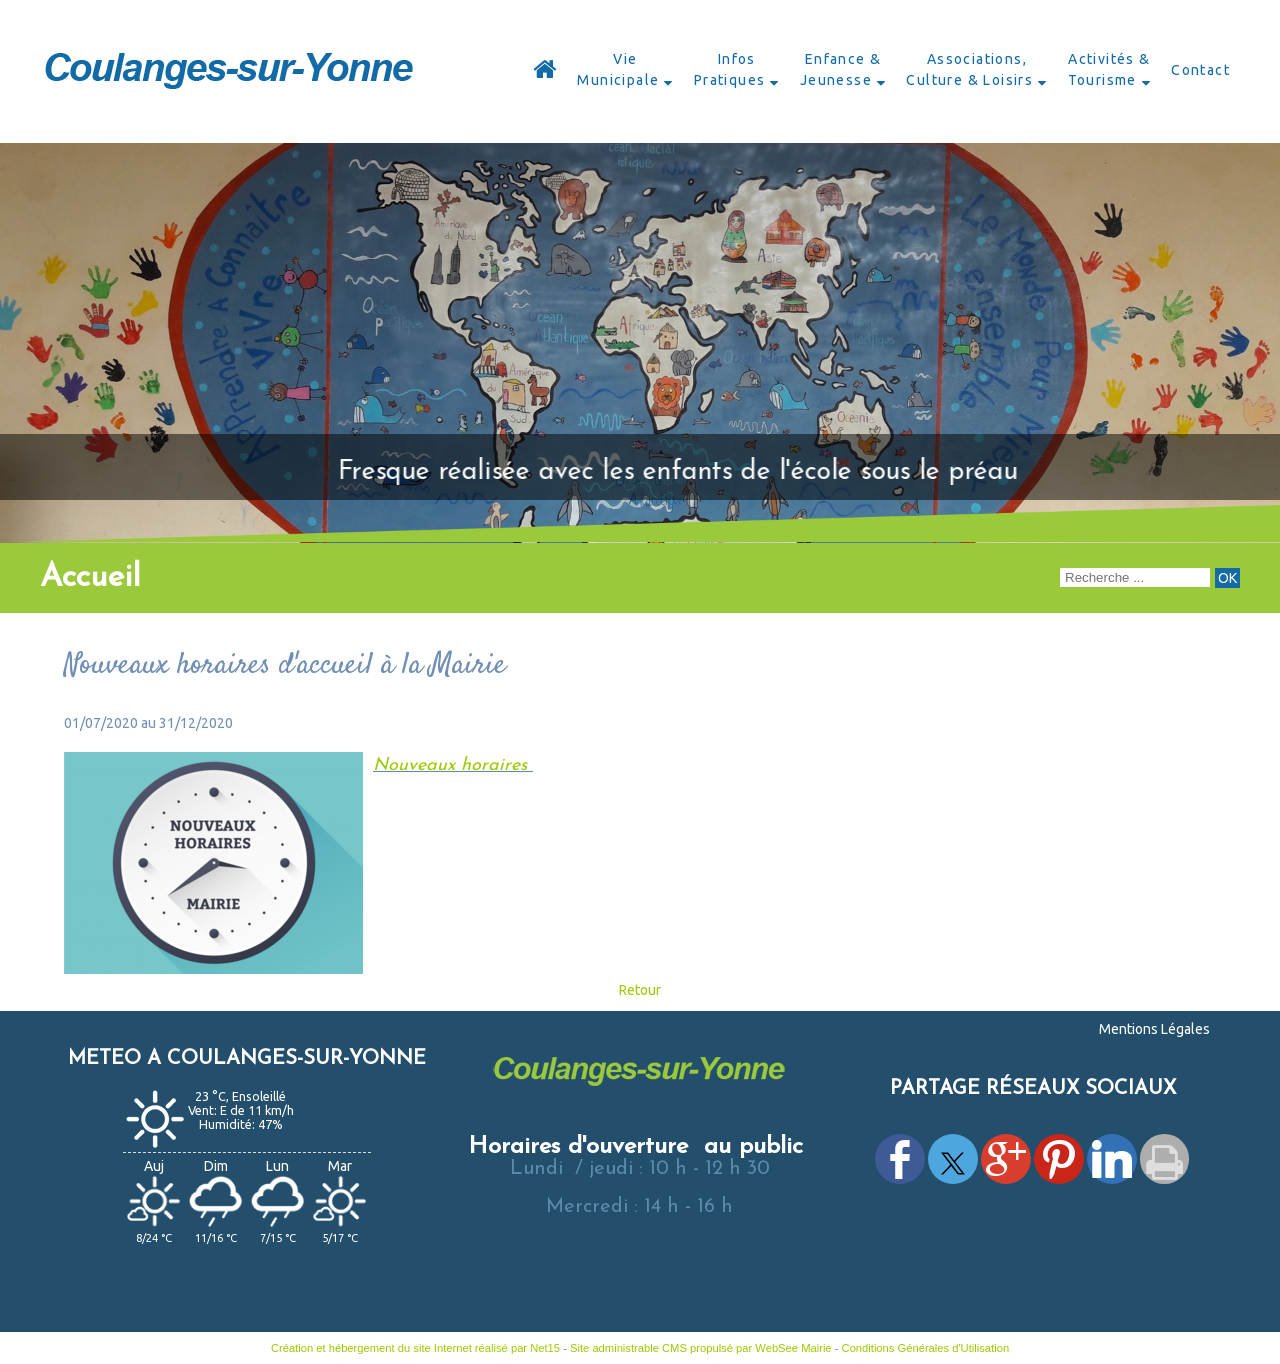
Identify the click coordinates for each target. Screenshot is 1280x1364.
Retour (640, 990)
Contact (1200, 70)
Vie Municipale (618, 69)
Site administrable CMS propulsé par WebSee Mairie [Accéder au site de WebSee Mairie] (701, 1348)
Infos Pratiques (730, 69)
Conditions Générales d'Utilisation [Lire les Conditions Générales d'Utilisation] (926, 1348)
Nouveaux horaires (453, 765)
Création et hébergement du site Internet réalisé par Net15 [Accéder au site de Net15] (415, 1348)
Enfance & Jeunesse (841, 69)
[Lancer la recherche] (1227, 578)
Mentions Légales (1154, 1029)
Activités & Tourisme (1109, 69)
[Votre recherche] (1135, 577)
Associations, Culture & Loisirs (969, 69)
